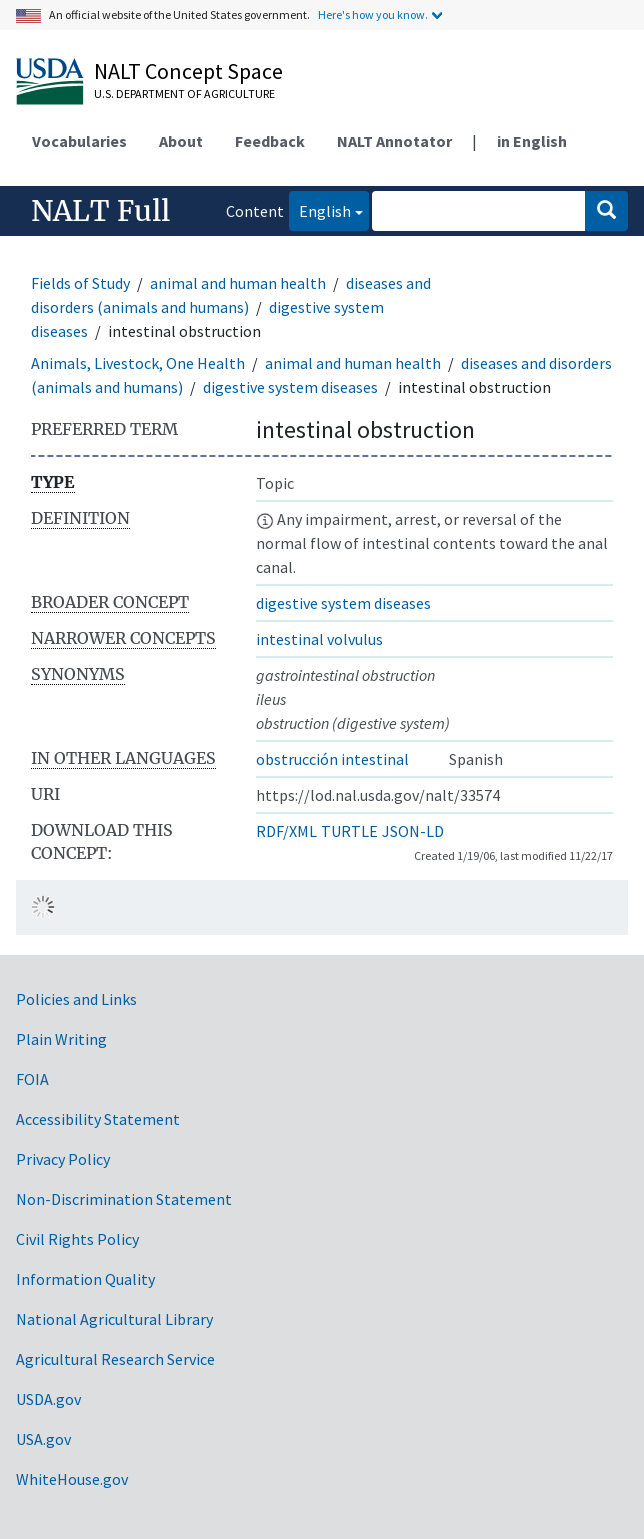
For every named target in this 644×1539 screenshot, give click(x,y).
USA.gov (43, 1439)
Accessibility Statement (98, 1119)
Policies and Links (76, 999)
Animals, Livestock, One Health (138, 363)
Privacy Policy (63, 1159)
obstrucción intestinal (332, 759)
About (181, 141)
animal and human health (238, 283)
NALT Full (100, 211)
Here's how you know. (373, 14)
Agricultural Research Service (115, 1359)
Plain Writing (61, 1039)
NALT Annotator (394, 141)
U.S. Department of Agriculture (184, 93)
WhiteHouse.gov (72, 1479)
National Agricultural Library (114, 1319)
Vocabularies (79, 141)
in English (532, 141)
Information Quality (85, 1279)
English (320, 209)
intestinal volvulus (319, 639)
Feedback (270, 141)
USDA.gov (48, 1399)
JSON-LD (413, 831)
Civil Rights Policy (77, 1239)
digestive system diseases (290, 387)
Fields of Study (80, 283)
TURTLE (349, 831)
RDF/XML (286, 831)
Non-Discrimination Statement (124, 1199)
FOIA (32, 1079)
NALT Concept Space (188, 71)
